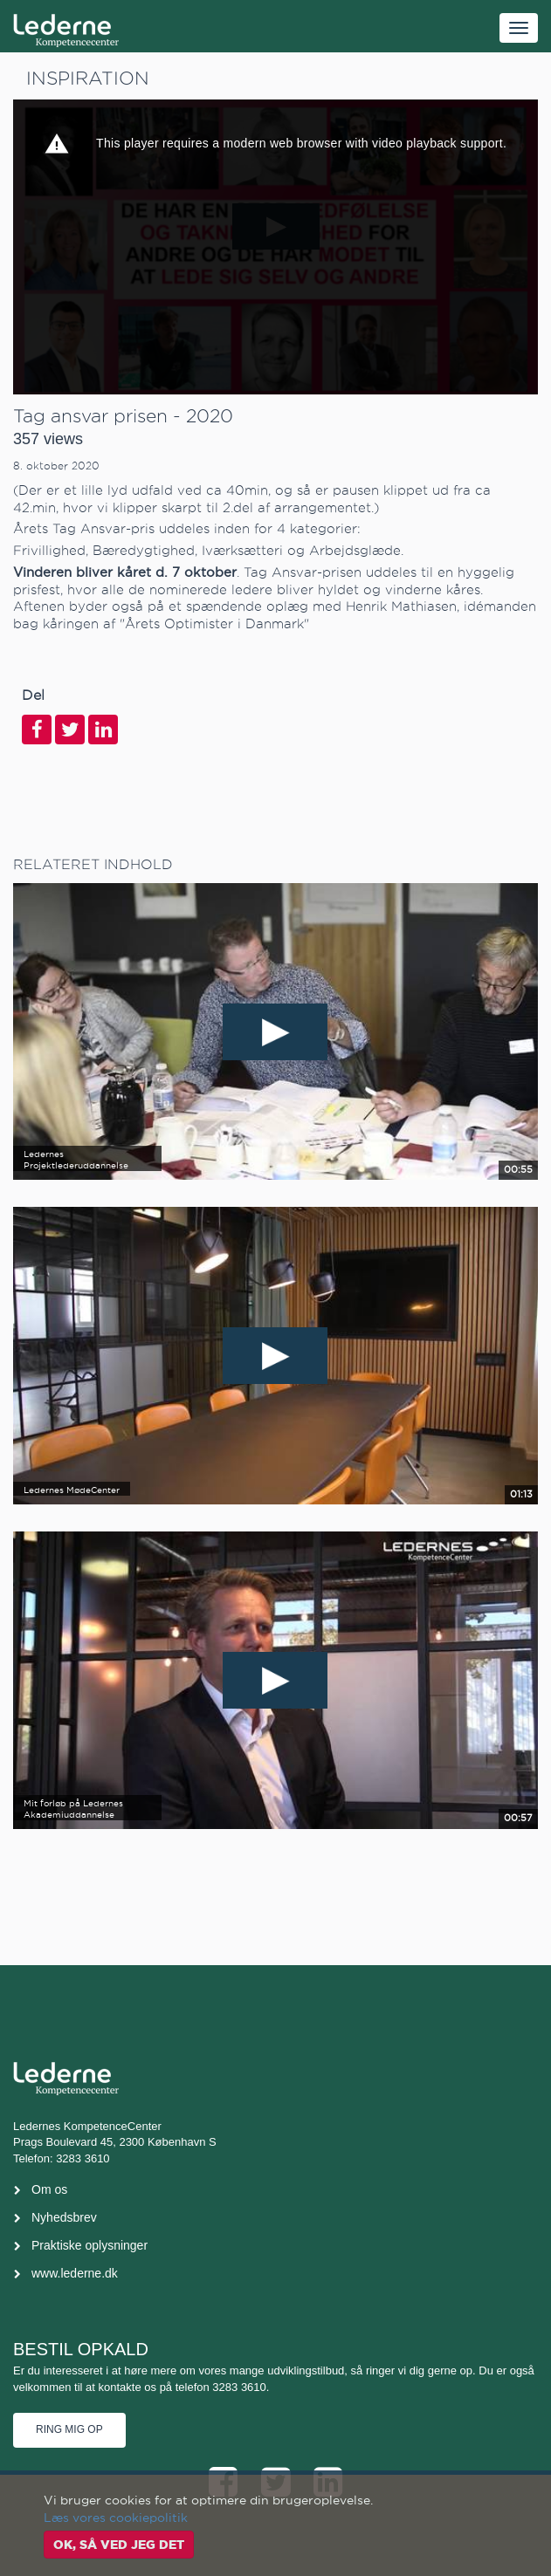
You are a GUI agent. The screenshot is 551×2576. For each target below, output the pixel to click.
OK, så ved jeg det (118, 2545)
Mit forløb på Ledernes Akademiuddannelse (73, 1808)
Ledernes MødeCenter (72, 1490)
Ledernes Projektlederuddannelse (76, 1159)
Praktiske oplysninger (89, 2245)
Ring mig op (69, 2429)
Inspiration (87, 78)
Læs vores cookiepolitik (116, 2518)
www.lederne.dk (74, 2273)
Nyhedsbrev (64, 2217)
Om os (49, 2189)
